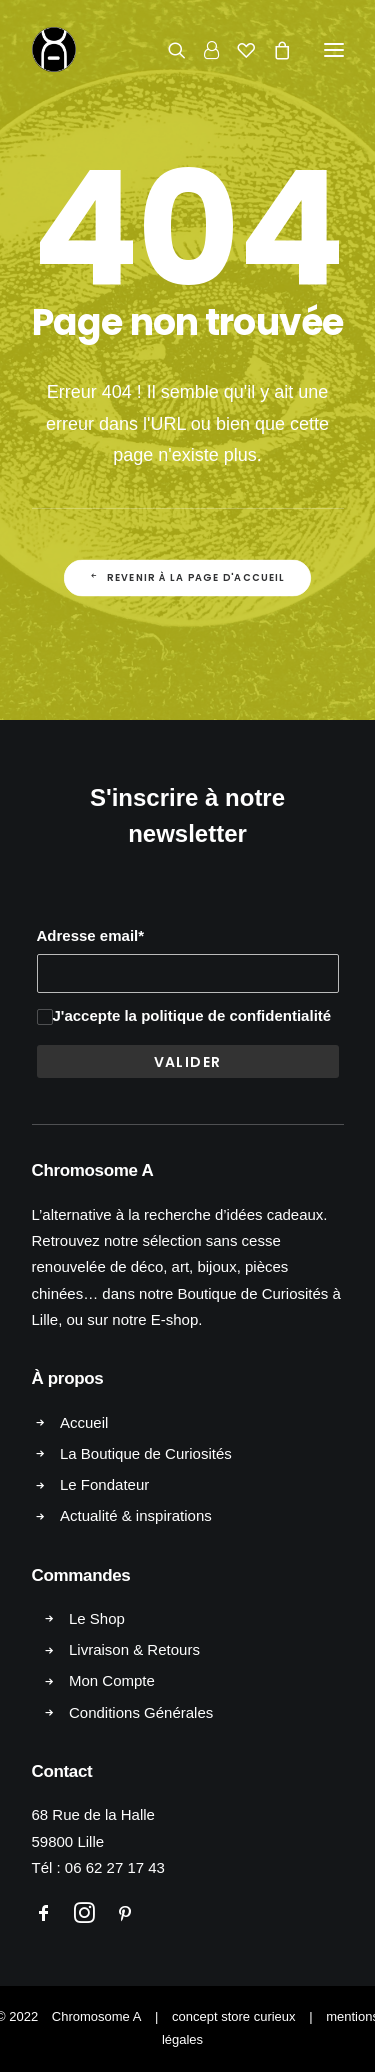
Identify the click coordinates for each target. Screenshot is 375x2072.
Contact (62, 1771)
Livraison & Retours (134, 1649)
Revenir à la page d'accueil (188, 578)
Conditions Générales (141, 1712)
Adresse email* (91, 935)
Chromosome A (97, 2016)
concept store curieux (234, 2016)
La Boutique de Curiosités (146, 1453)
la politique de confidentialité (227, 1015)
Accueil (84, 1422)
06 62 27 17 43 (115, 1867)
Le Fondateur (104, 1484)
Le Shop (97, 1618)
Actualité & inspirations (136, 1515)
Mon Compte (112, 1680)
